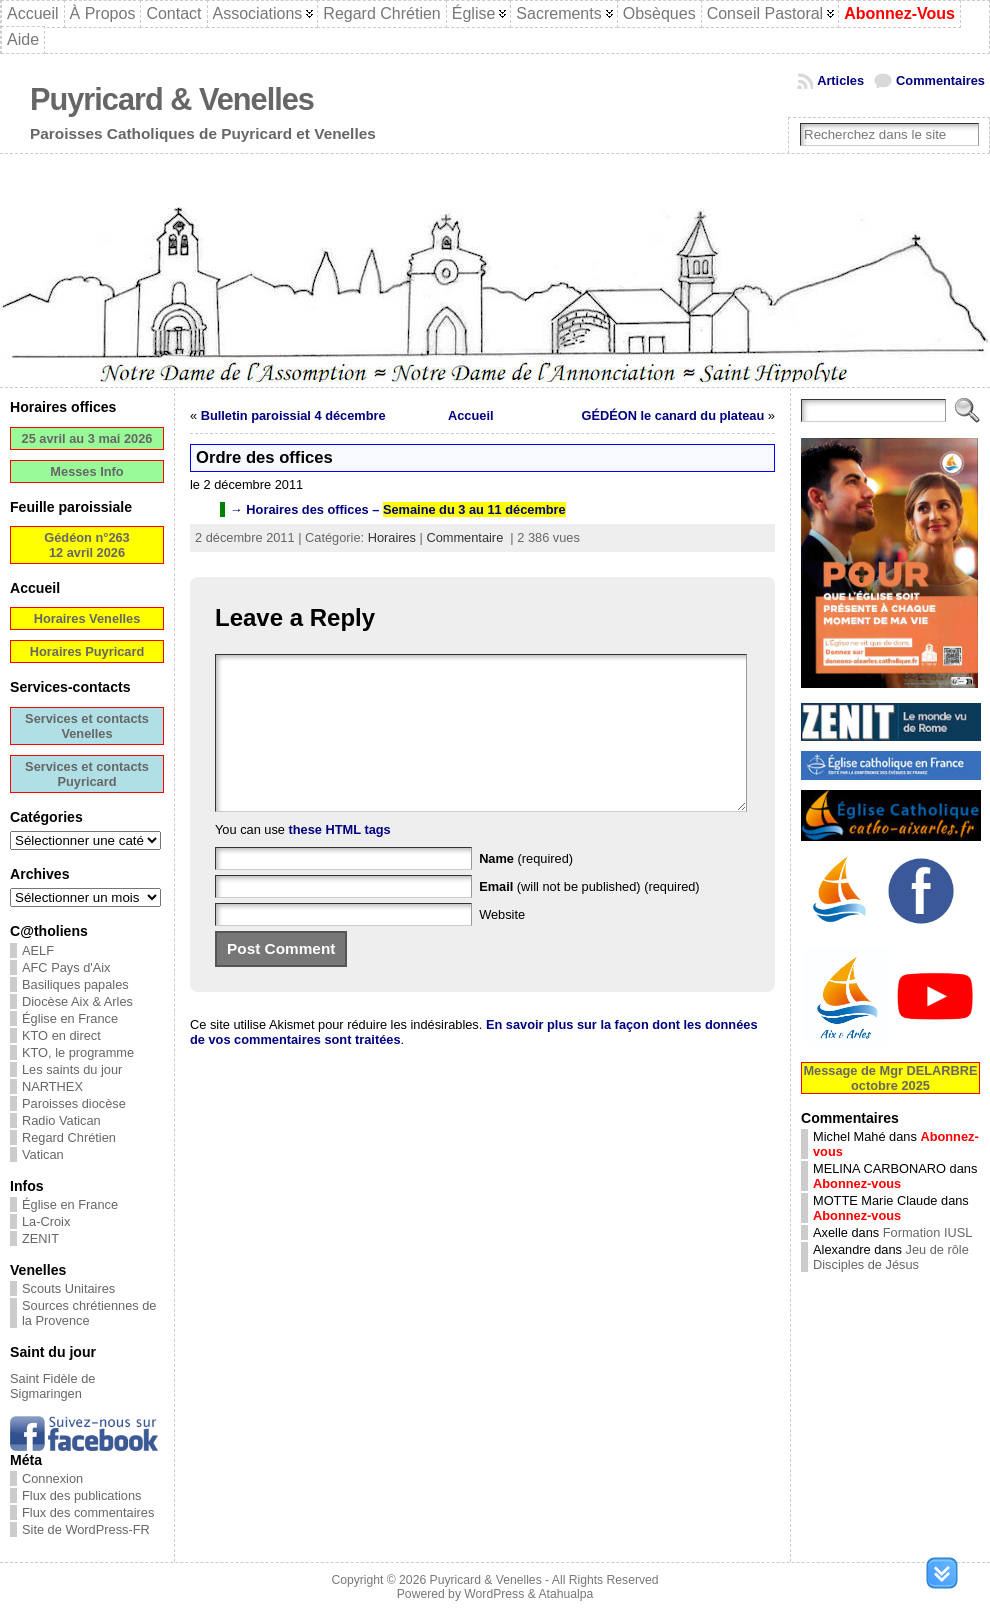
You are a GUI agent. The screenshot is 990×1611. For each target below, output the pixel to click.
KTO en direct (61, 1035)
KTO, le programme (78, 1052)
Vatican (43, 1154)
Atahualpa (565, 1594)
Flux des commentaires (88, 1512)
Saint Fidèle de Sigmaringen (52, 1386)
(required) (526, 888)
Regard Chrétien (69, 1137)
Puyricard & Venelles (172, 99)
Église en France (70, 1018)
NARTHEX (52, 1086)
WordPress (494, 1594)
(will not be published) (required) (589, 916)
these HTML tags (340, 859)
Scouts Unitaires (68, 1288)
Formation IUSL (928, 1232)
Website (502, 944)
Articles (840, 80)
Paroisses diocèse (74, 1103)
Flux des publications (82, 1495)
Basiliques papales (75, 984)
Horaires (392, 537)
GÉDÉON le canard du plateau (673, 415)
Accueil (471, 415)
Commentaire (464, 537)
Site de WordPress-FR (86, 1529)
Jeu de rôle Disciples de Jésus (891, 1257)
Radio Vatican (61, 1120)
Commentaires (940, 80)
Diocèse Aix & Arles (77, 1001)
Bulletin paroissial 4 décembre (293, 415)
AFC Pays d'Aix (66, 967)
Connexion (52, 1478)
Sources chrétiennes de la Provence (89, 1313)
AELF (38, 950)
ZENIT (40, 1238)
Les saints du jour (72, 1069)
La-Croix (46, 1221)
